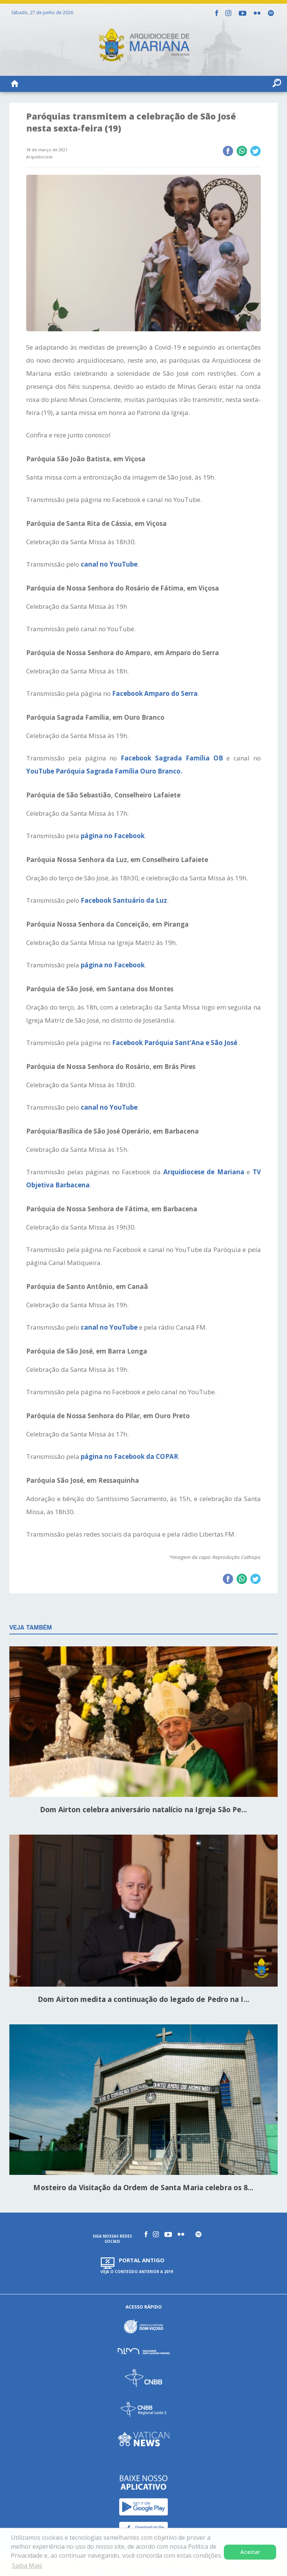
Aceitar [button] (250, 2551)
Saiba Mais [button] (27, 2565)
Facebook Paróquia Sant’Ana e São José (174, 1042)
